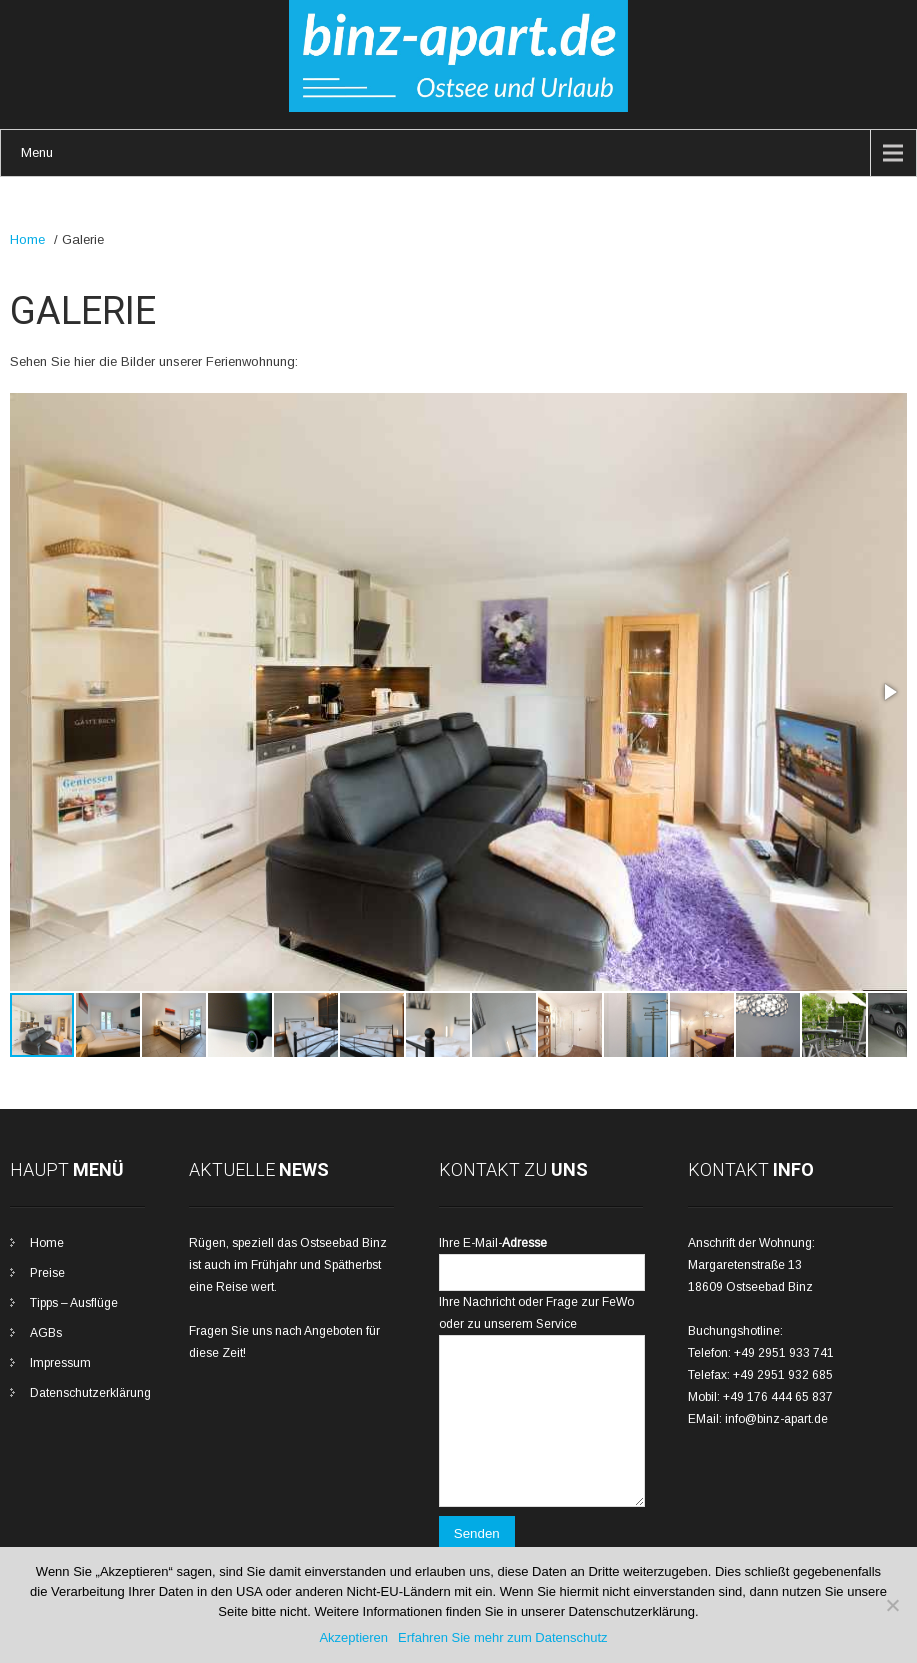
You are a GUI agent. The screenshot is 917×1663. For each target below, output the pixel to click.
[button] (889, 692)
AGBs (46, 1333)
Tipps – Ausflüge (74, 1303)
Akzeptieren (353, 1637)
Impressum (60, 1363)
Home (27, 239)
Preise (47, 1273)
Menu (37, 152)
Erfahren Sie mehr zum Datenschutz (503, 1637)
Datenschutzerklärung (90, 1393)
